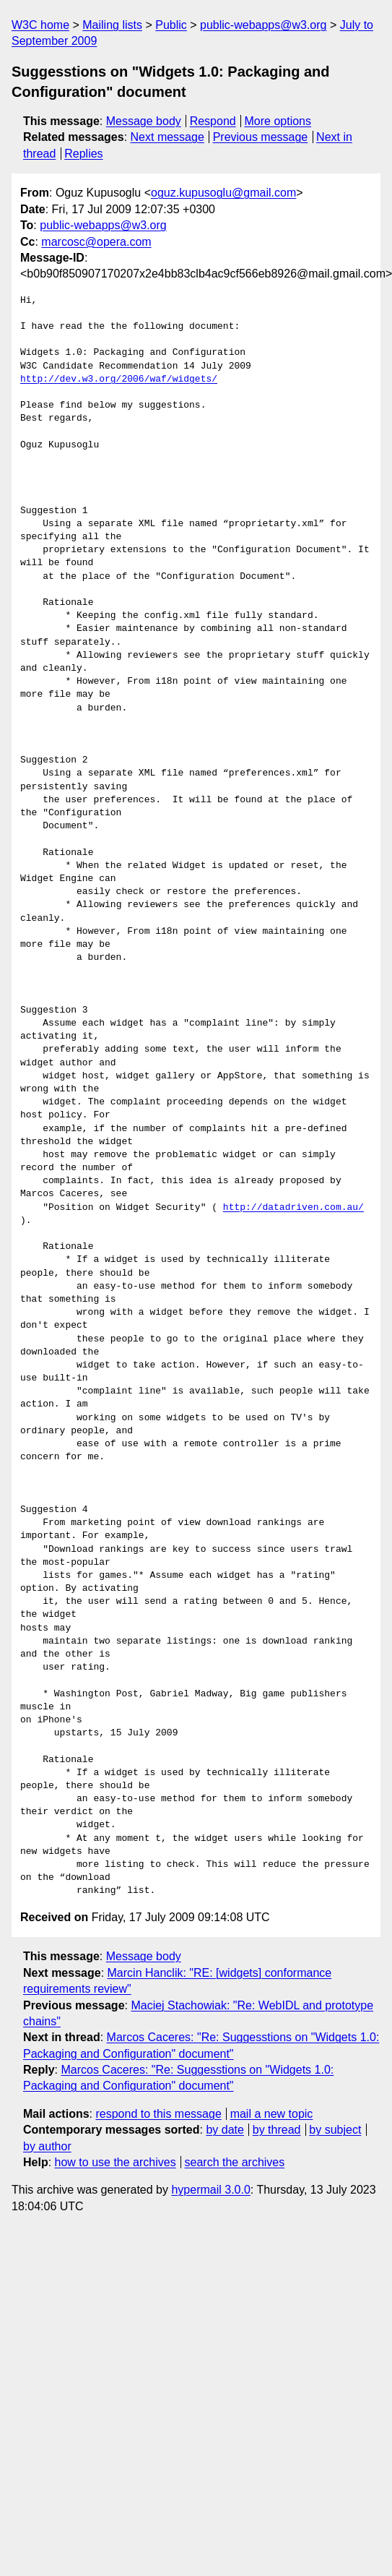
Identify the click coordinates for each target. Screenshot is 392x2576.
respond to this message (158, 2114)
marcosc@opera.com (96, 242)
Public (171, 25)
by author (47, 2146)
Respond (213, 121)
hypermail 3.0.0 (210, 2190)
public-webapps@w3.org (263, 25)
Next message (167, 137)
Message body (143, 121)
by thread (277, 2130)
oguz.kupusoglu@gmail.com (223, 192)
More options (278, 121)
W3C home (40, 25)
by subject (335, 2130)
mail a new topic (271, 2114)
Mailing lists (112, 25)
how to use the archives (115, 2162)
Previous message (260, 137)
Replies (83, 153)
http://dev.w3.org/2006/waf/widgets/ (118, 379)
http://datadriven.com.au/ (293, 1207)
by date (224, 2130)
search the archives (235, 2162)
